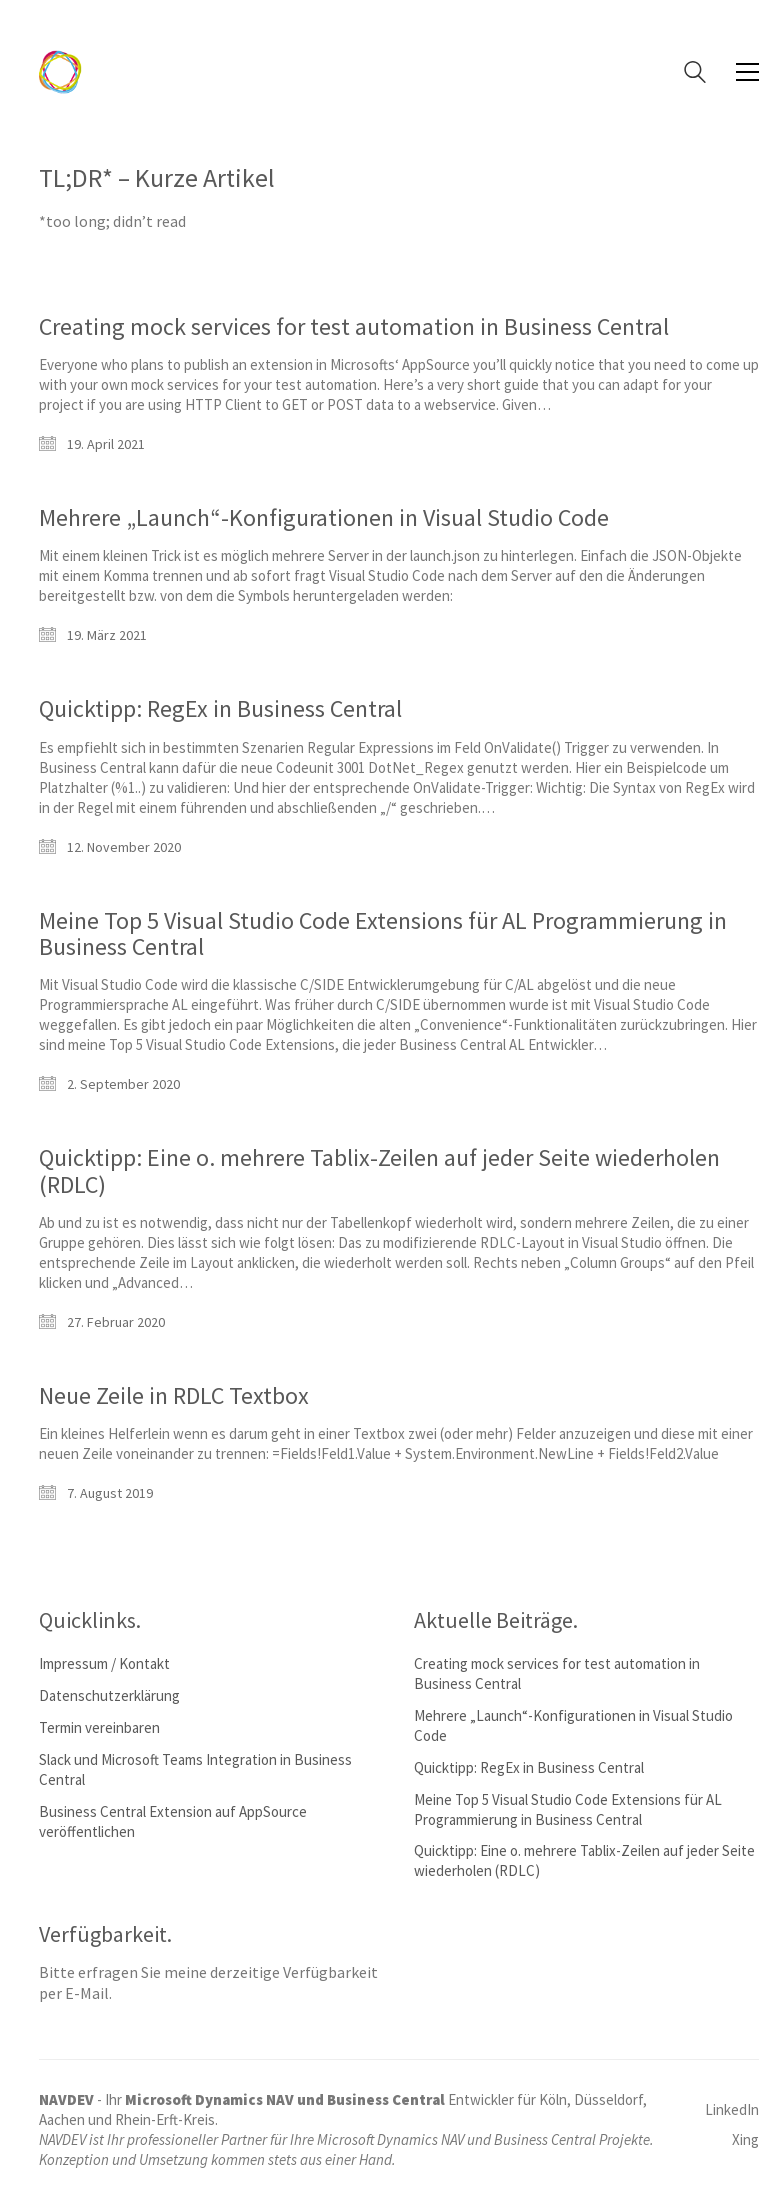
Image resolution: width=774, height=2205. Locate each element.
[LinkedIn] (732, 2110)
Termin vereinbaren (99, 1727)
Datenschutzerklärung (109, 1695)
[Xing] (745, 2140)
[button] (747, 72)
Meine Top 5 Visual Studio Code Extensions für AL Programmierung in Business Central (383, 934)
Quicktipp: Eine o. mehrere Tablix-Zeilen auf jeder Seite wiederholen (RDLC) (379, 1171)
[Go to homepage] (60, 72)
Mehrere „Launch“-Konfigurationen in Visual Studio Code (324, 518)
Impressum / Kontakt (104, 1663)
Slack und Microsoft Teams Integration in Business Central (195, 1769)
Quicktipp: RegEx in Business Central (220, 709)
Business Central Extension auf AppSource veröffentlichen (173, 1821)
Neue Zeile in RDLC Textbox (174, 1396)
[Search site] (695, 74)
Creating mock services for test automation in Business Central (354, 327)
